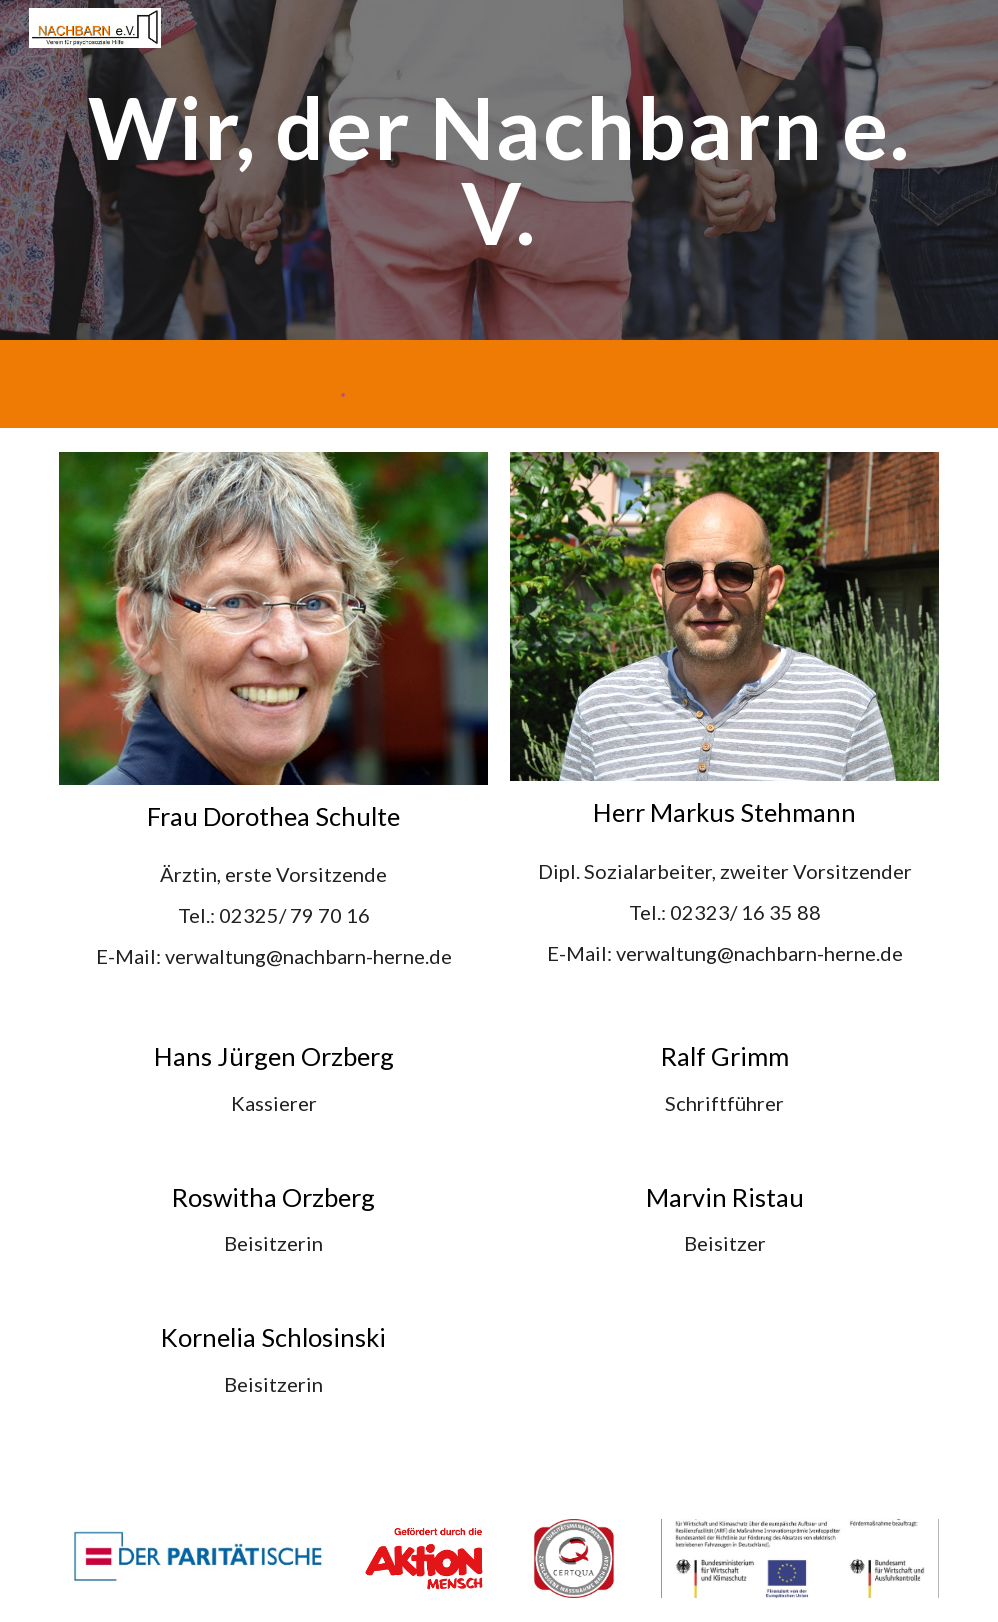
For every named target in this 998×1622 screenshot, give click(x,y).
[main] (498, 170)
